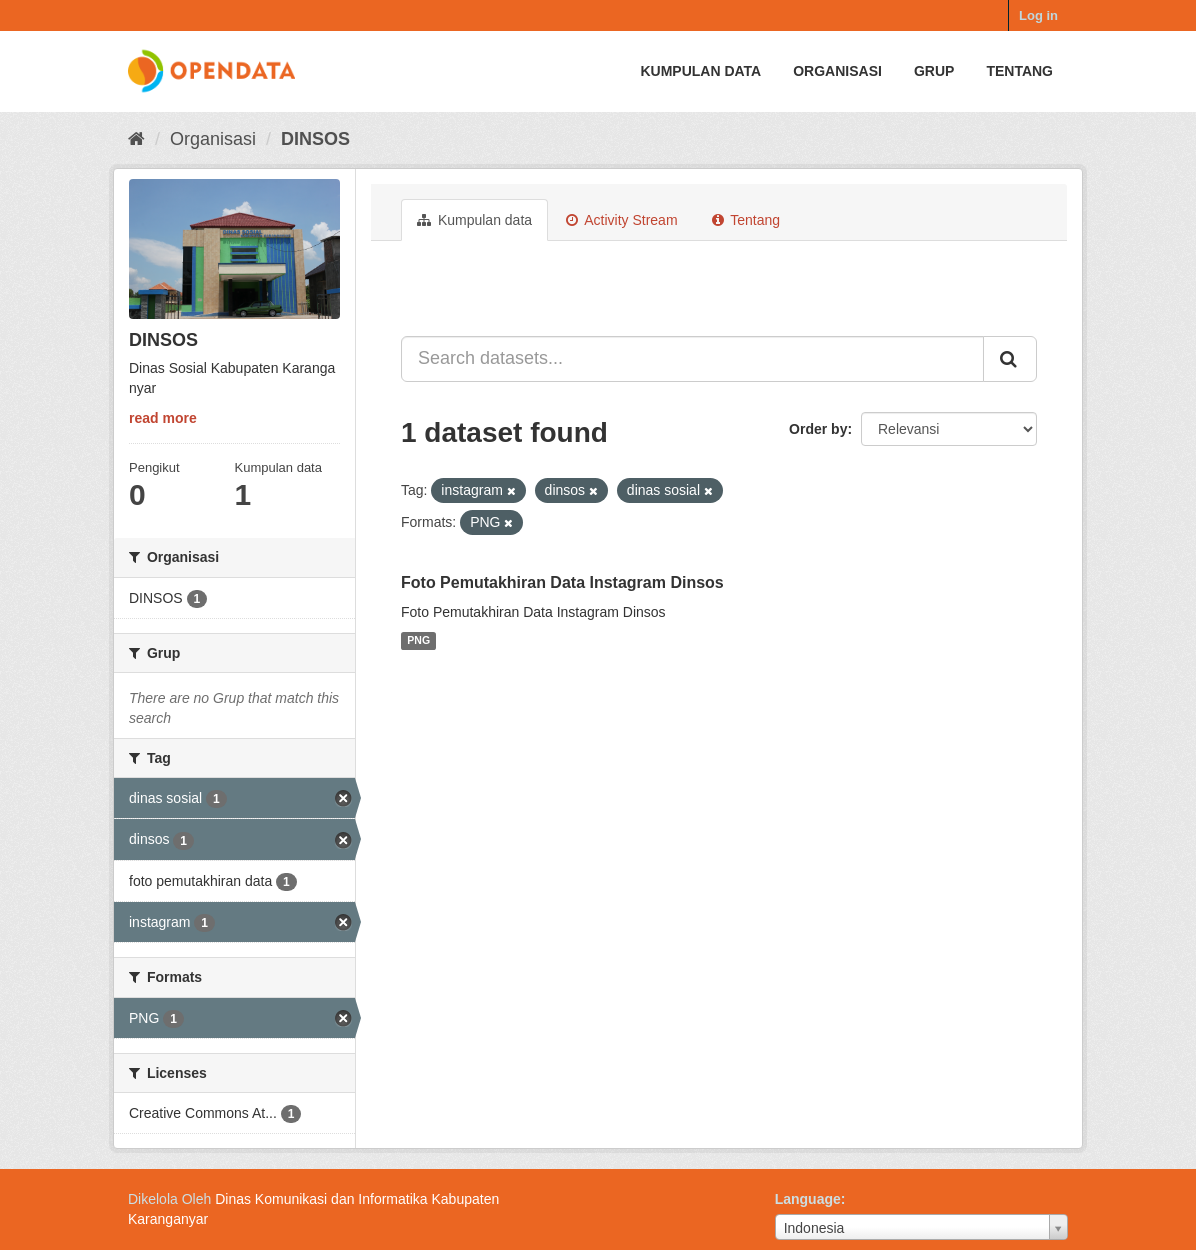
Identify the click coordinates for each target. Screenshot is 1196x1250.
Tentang (1019, 71)
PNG (418, 641)
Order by (818, 429)
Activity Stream (621, 220)
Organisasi (837, 71)
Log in (1038, 15)
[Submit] (1010, 359)
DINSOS (315, 139)
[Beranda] (136, 139)
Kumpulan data (700, 71)
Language (808, 1199)
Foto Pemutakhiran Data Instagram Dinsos (562, 582)
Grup (934, 71)
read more (163, 418)
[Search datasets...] (692, 359)
